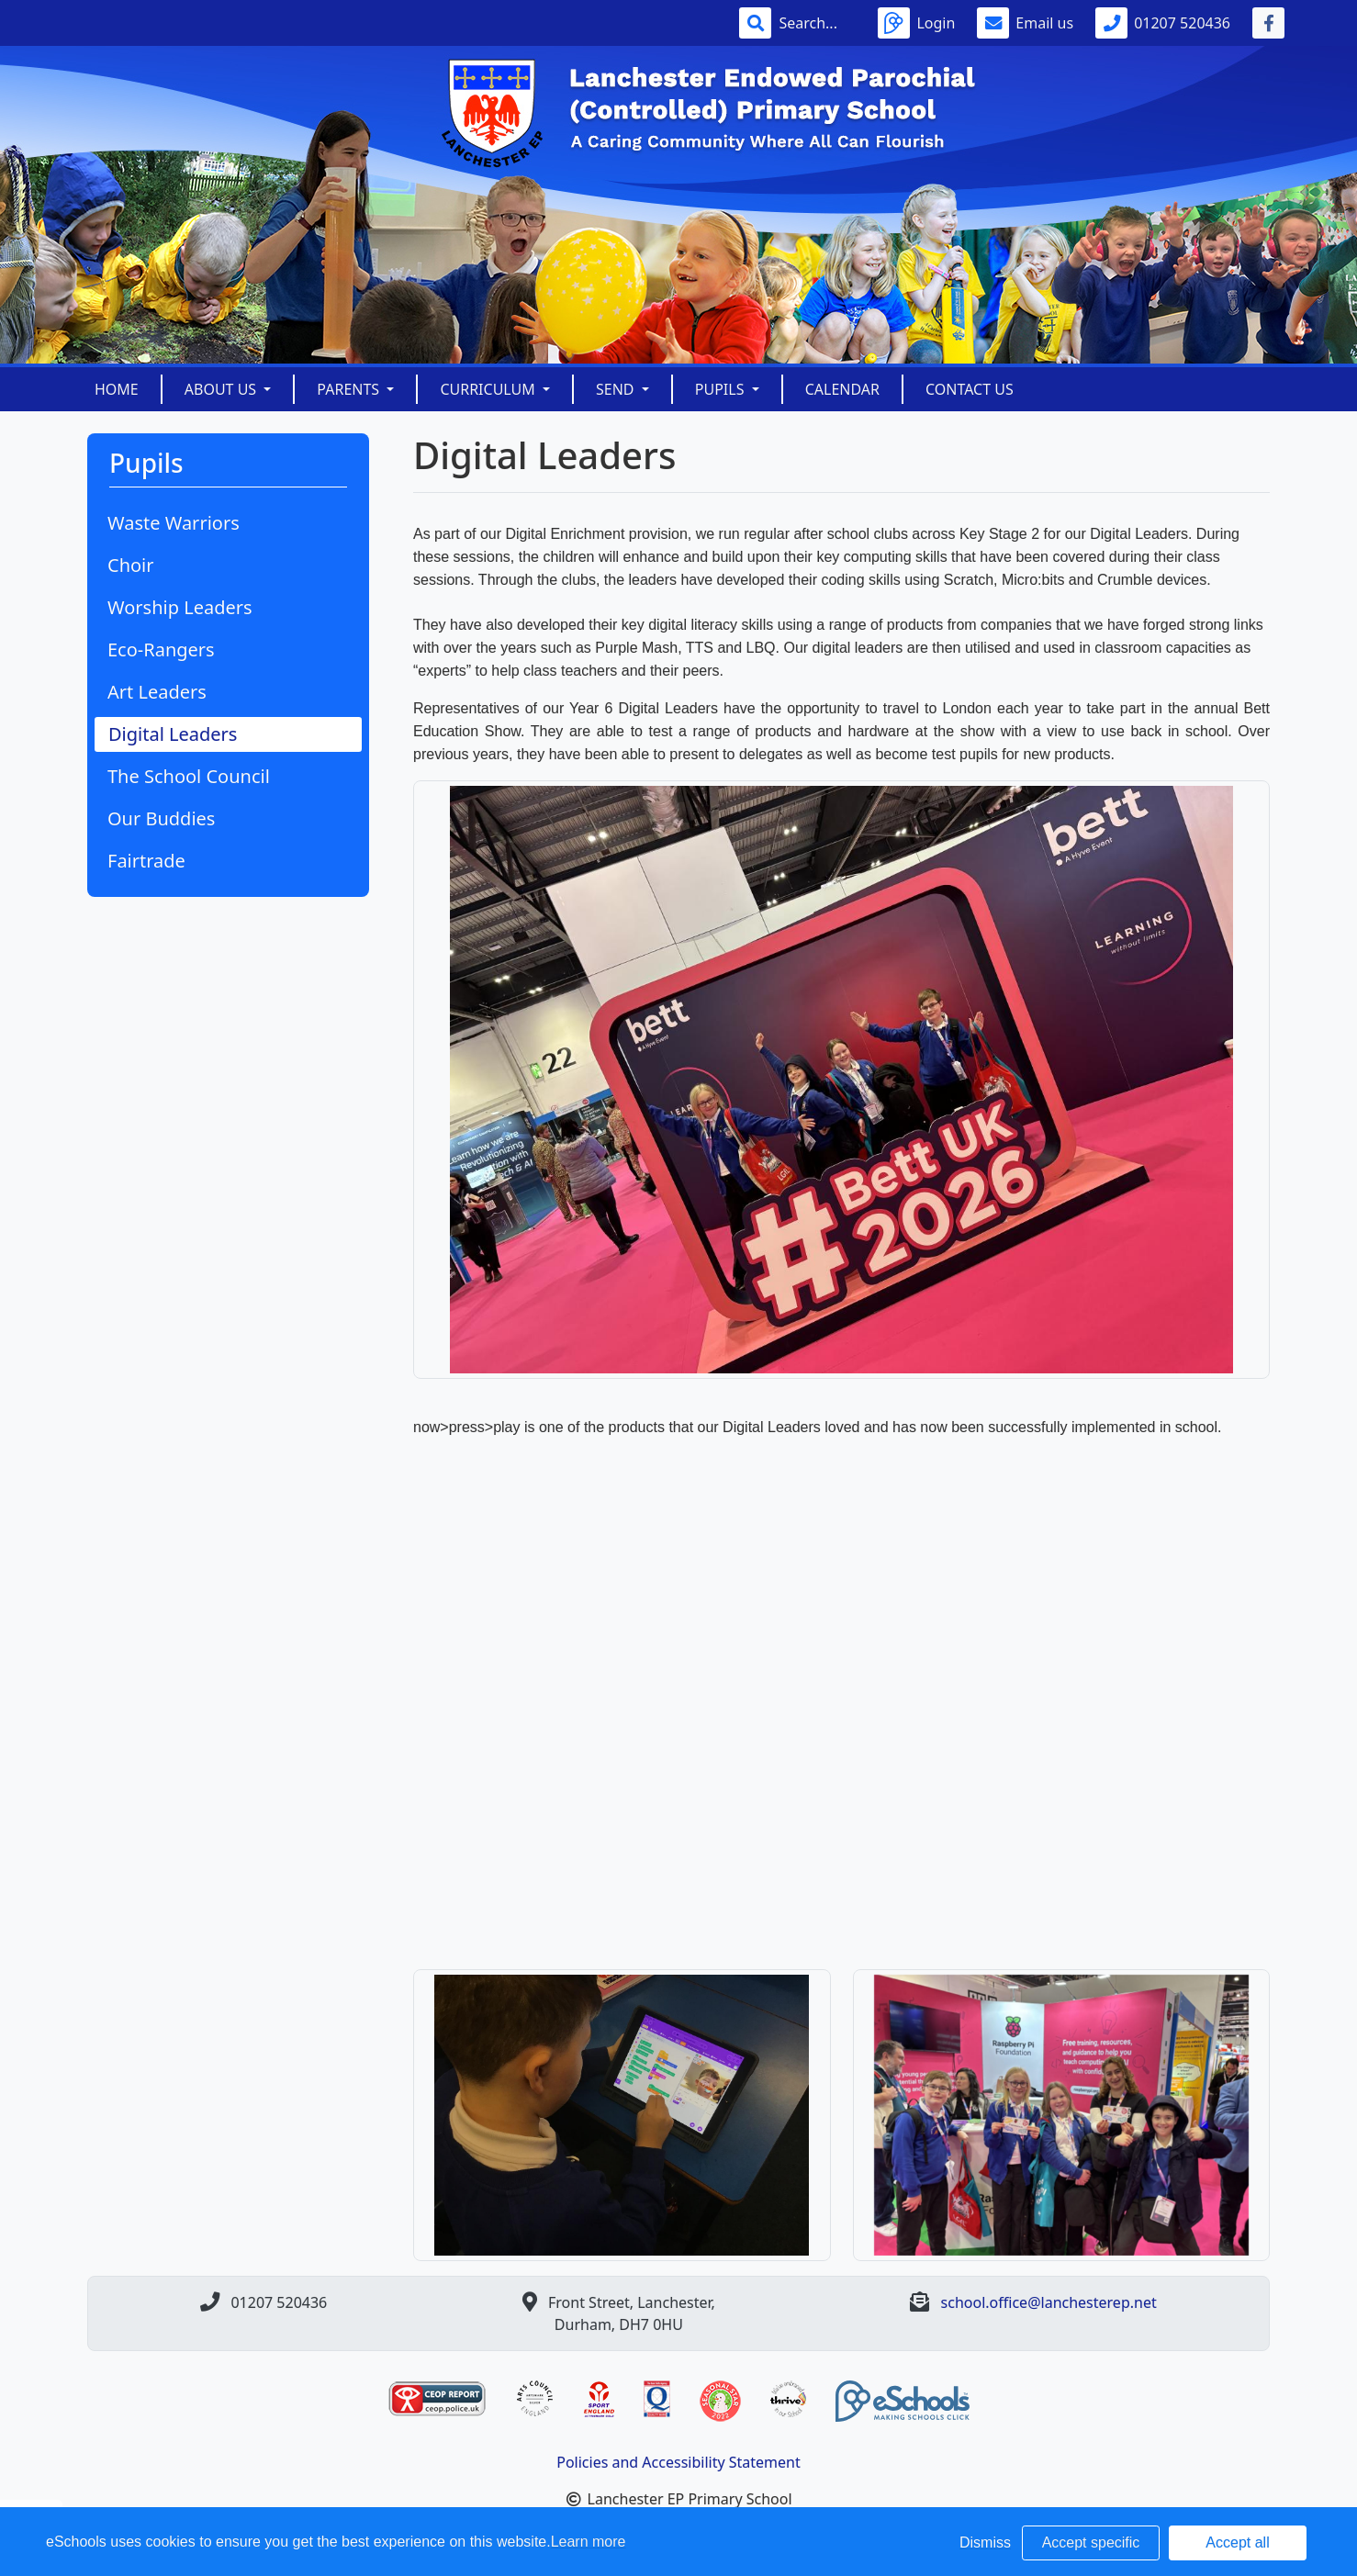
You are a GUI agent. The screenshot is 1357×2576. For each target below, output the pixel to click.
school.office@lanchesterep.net (1049, 2302)
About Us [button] (223, 389)
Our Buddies (161, 818)
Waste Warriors (173, 522)
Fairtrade (146, 860)
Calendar (842, 389)
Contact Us (969, 389)
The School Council (188, 776)
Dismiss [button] (985, 2542)
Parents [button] (350, 389)
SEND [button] (617, 389)
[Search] (817, 23)
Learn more (588, 2541)
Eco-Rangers (161, 649)
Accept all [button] (1237, 2542)
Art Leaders (157, 691)
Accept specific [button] (1091, 2542)
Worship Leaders (179, 607)
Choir (130, 565)
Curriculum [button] (489, 389)
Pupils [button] (721, 389)
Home (117, 389)
